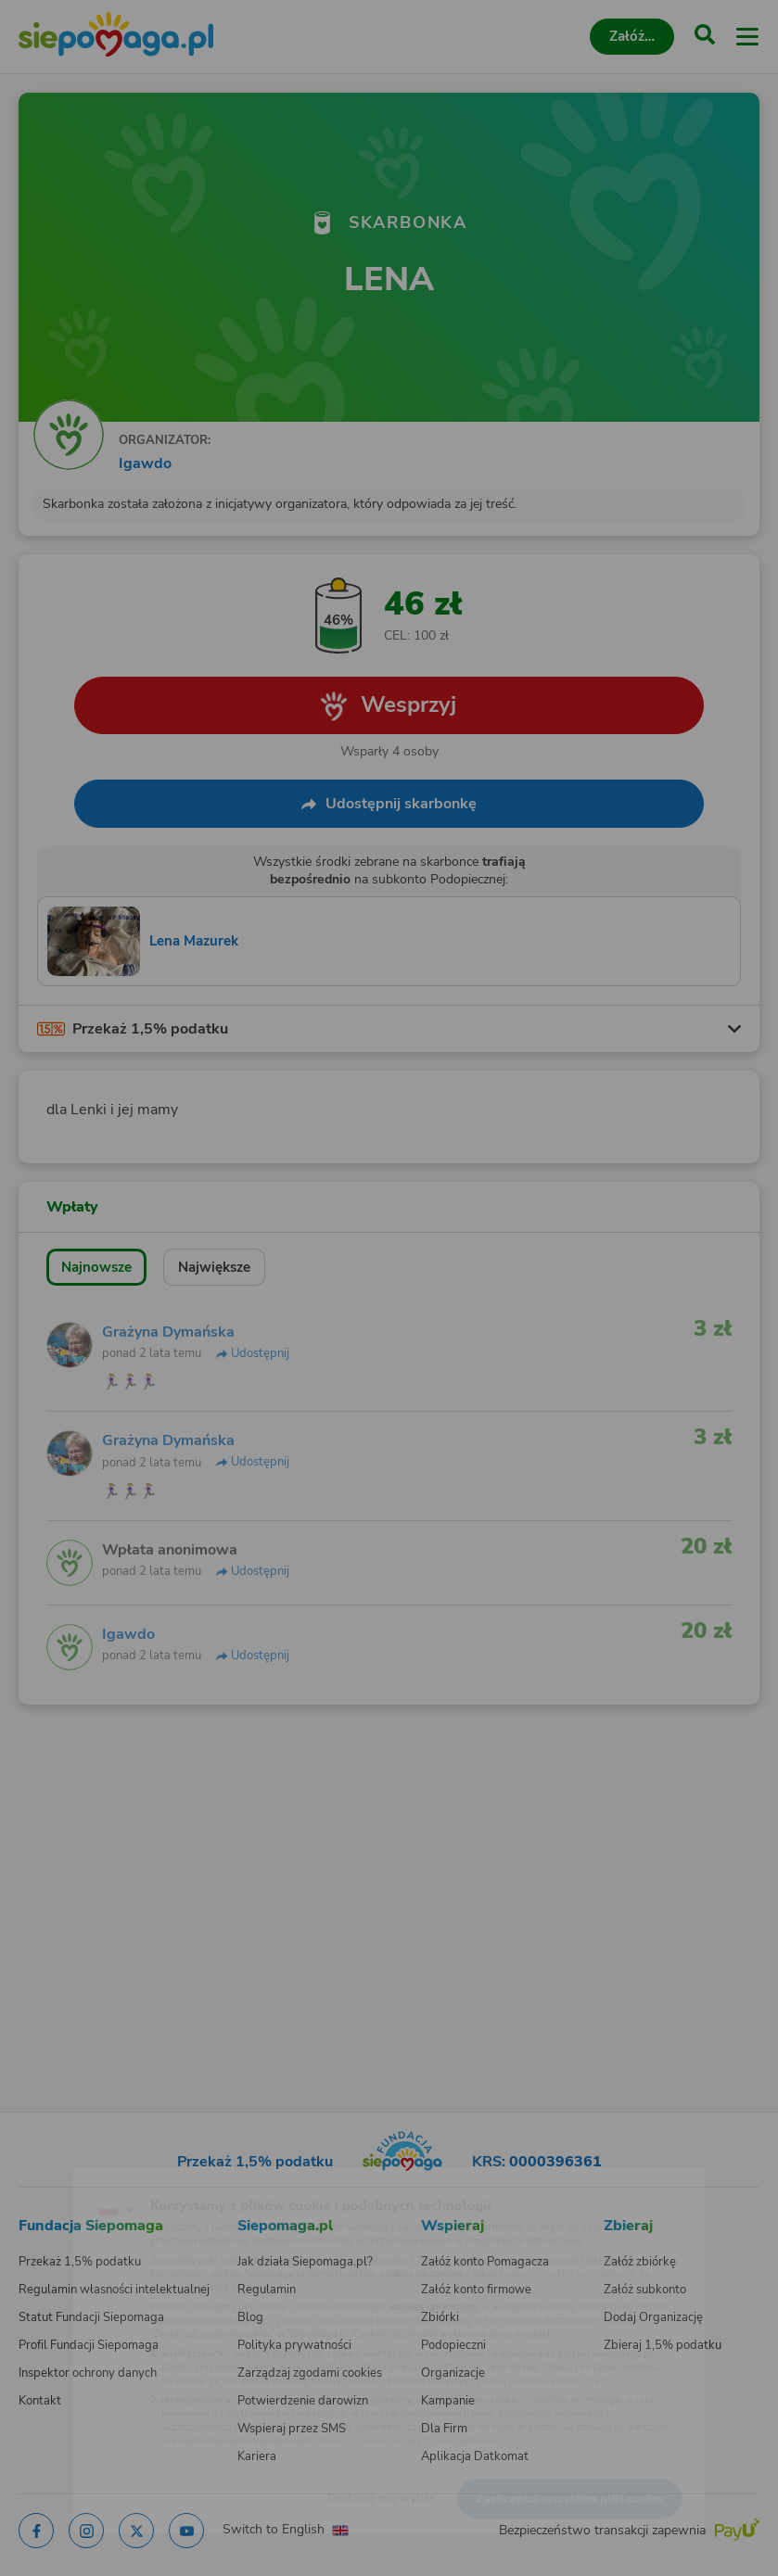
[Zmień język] (52, 2176)
